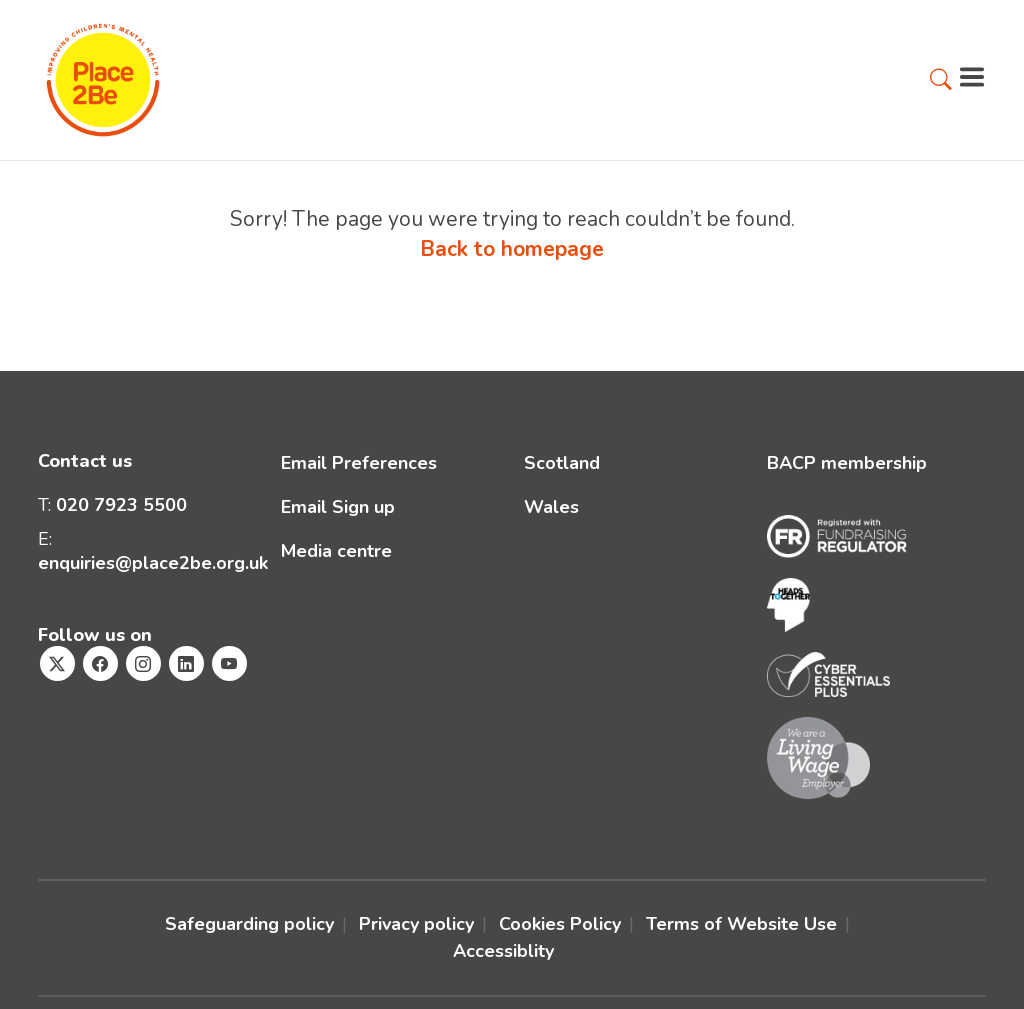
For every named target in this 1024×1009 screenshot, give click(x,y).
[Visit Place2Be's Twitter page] (57, 663)
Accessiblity (503, 951)
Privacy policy (416, 924)
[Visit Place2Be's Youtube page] (229, 663)
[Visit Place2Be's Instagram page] (143, 663)
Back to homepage (512, 249)
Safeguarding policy (249, 924)
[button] (941, 82)
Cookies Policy (560, 924)
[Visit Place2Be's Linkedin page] (186, 663)
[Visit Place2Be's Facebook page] (100, 663)
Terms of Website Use (741, 924)
